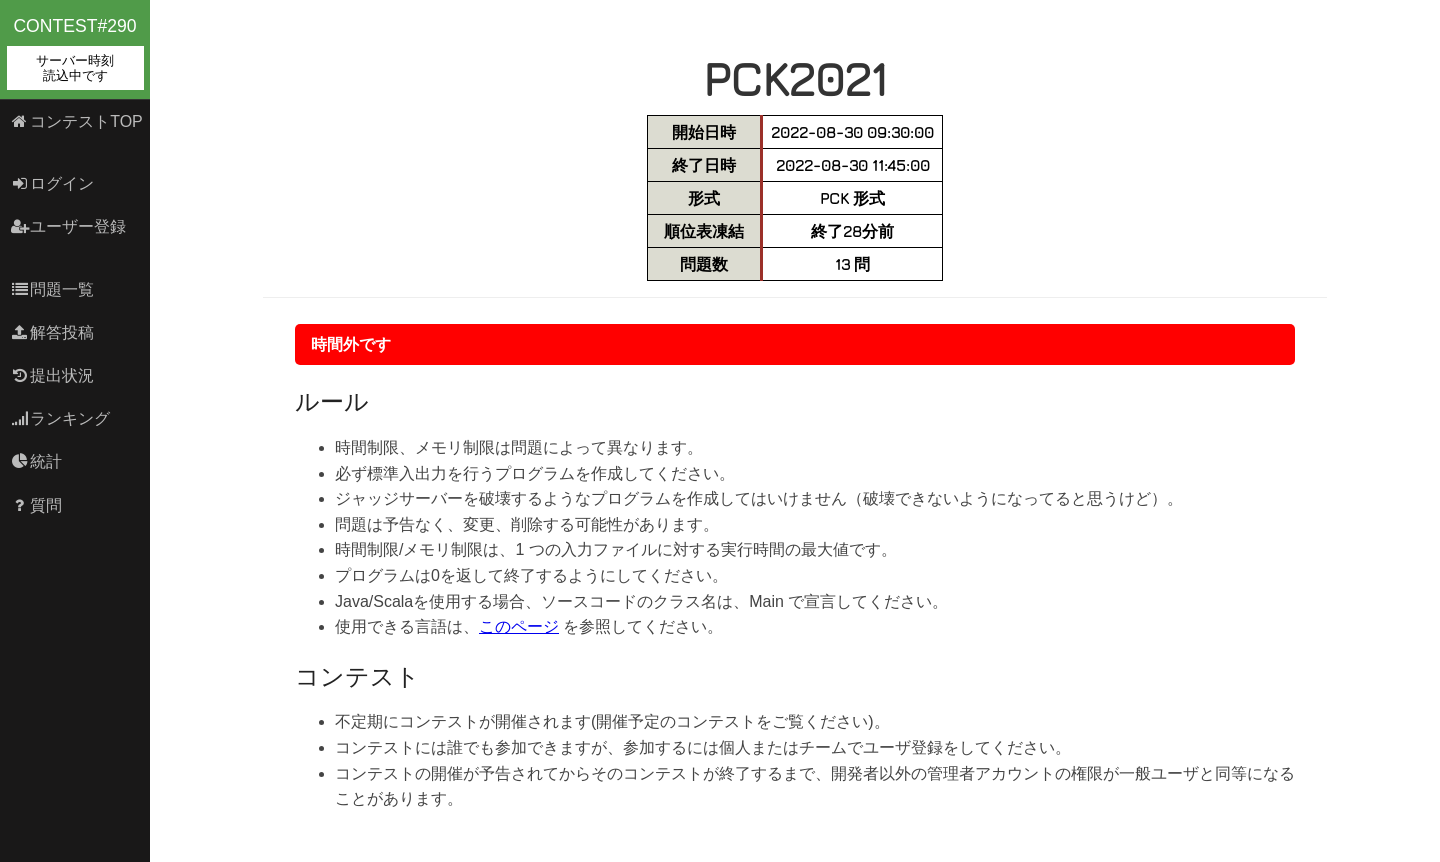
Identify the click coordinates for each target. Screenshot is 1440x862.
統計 (36, 461)
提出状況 (52, 375)
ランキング (60, 418)
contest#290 (75, 53)
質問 (36, 505)
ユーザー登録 (68, 226)
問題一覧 (52, 289)
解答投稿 (52, 332)
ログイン (52, 183)
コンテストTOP (76, 121)
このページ (519, 626)
